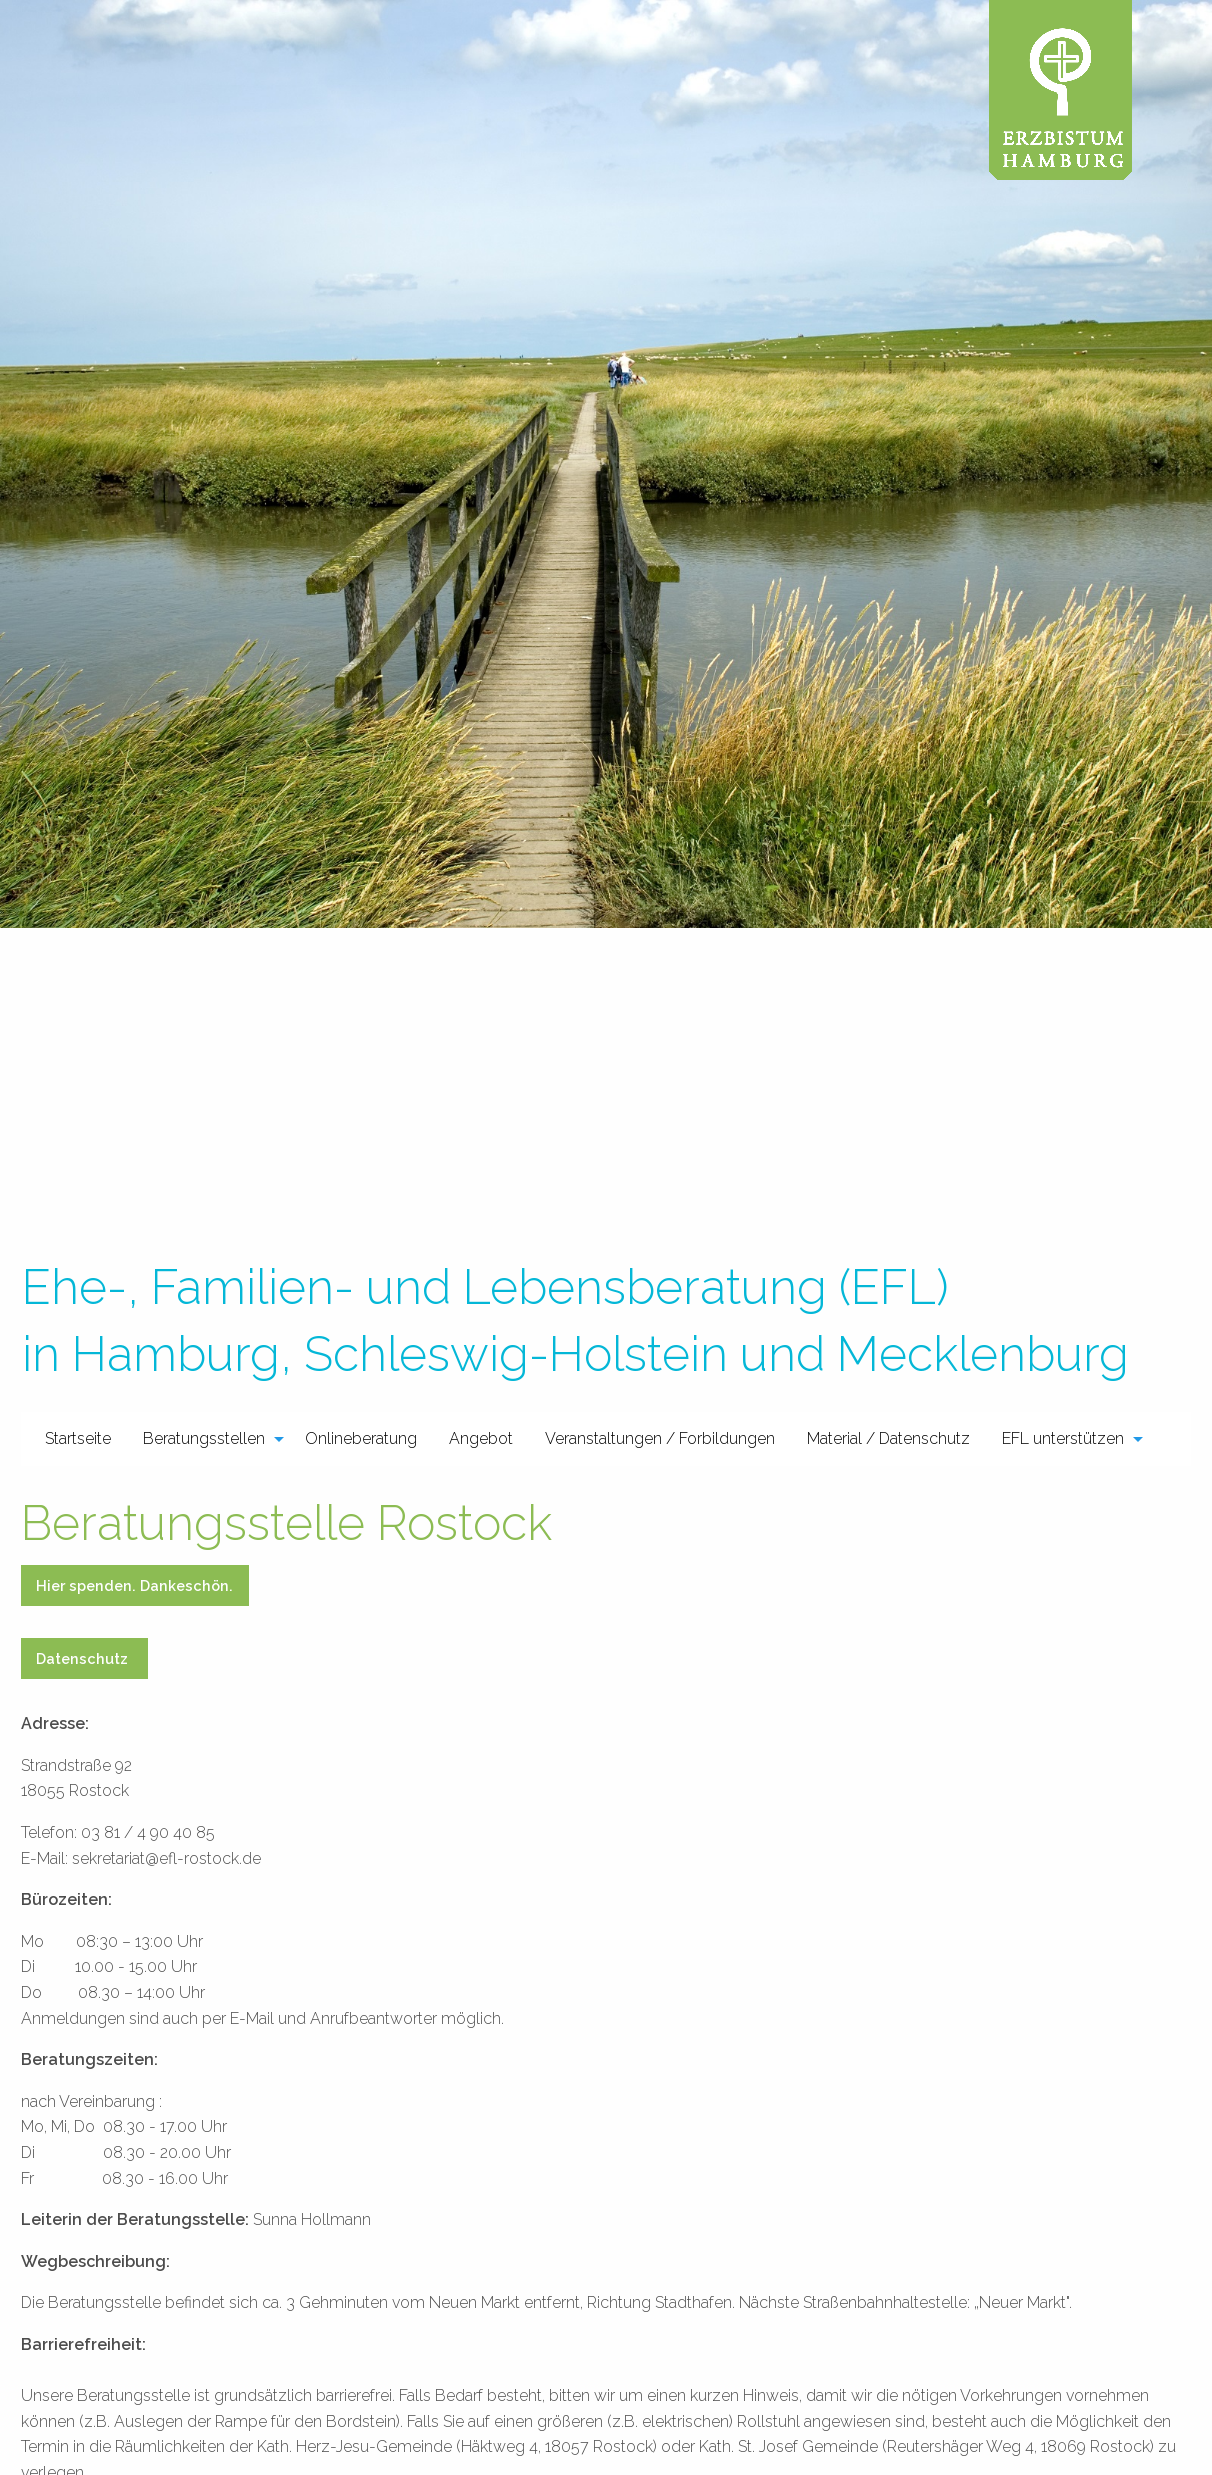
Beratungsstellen (204, 1438)
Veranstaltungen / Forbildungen (660, 1438)
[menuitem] (78, 1439)
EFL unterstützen (1063, 1438)
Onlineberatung (361, 1438)
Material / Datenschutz (888, 1438)
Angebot (481, 1438)
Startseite (78, 1438)
